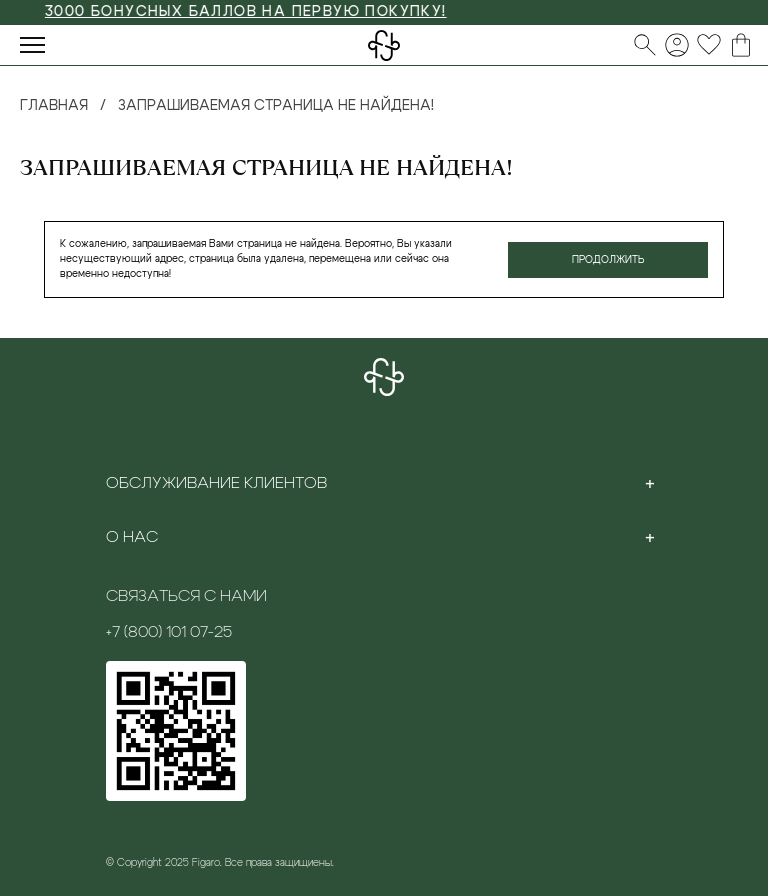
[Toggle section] (650, 483)
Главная (54, 106)
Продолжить (608, 260)
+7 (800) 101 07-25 (169, 632)
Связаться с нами (186, 596)
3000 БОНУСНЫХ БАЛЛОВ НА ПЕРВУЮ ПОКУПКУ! (258, 12)
